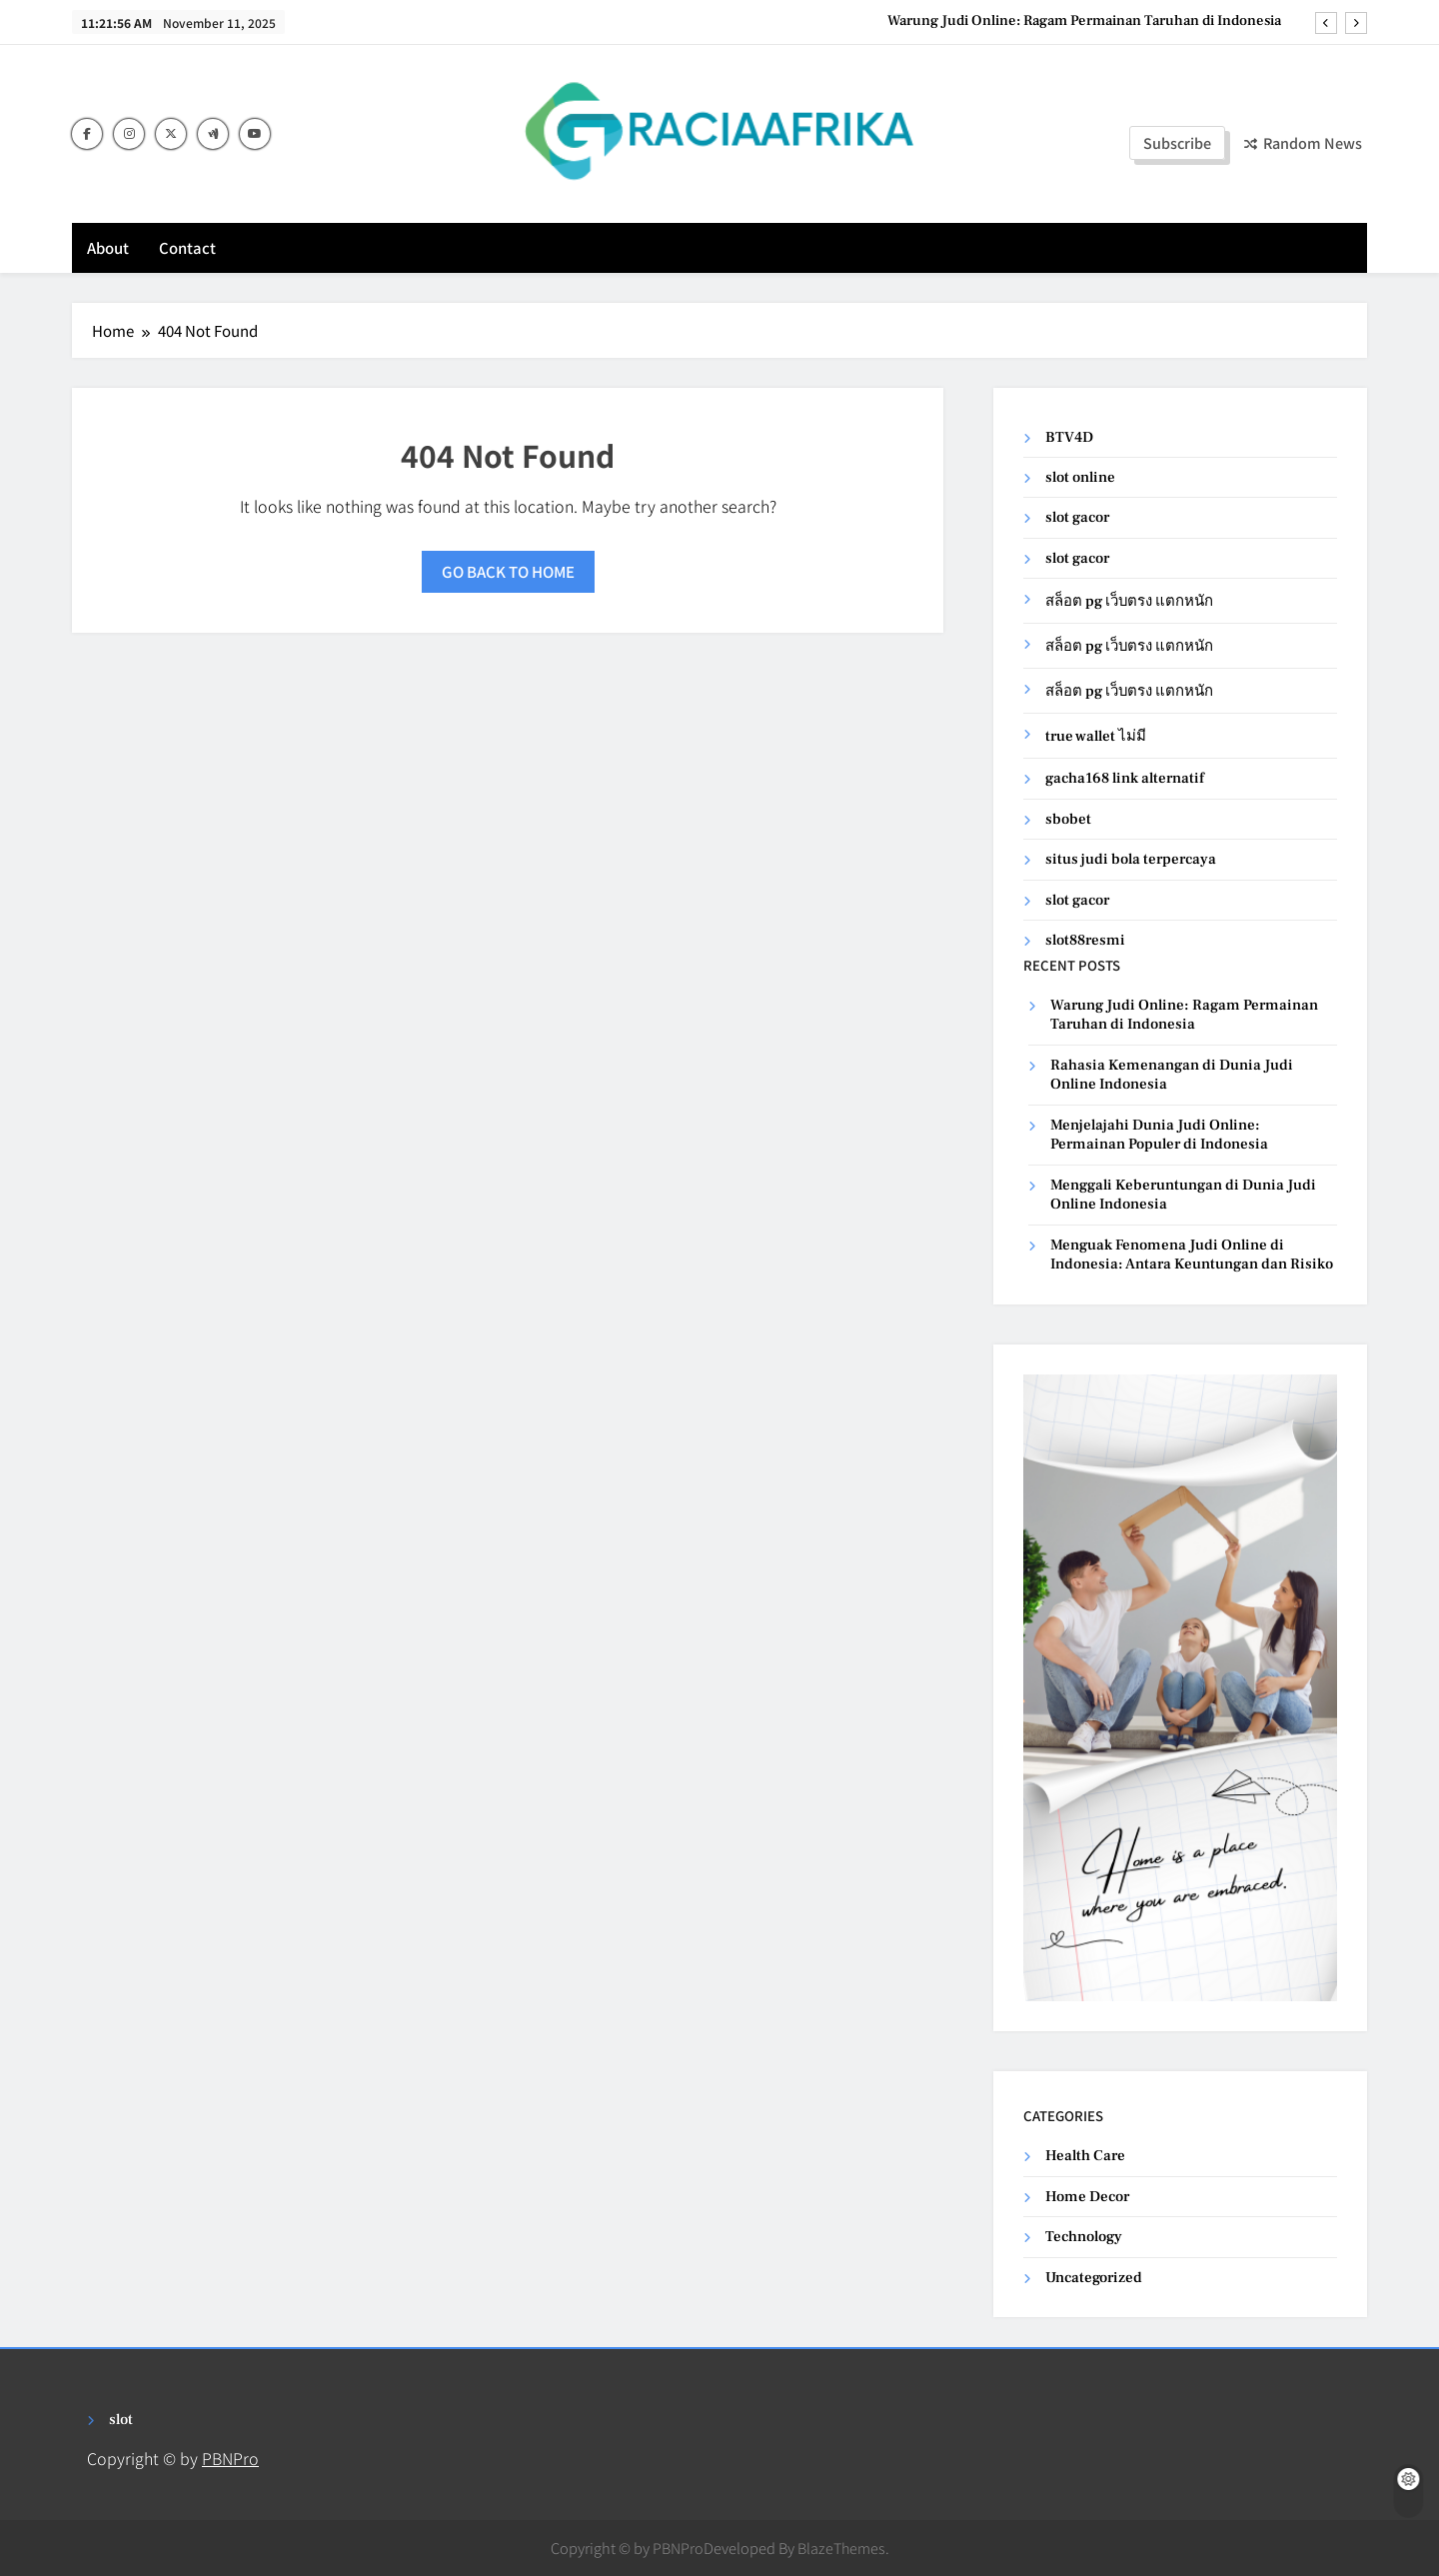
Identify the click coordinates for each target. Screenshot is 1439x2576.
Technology (1083, 2236)
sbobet (1068, 819)
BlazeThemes (841, 2547)
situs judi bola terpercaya (1130, 859)
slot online (1080, 477)
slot (121, 2419)
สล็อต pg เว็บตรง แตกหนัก (1129, 601)
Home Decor (1087, 2196)
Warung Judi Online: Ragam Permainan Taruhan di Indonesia (1084, 21)
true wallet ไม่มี (1095, 736)
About (108, 247)
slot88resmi (1085, 940)
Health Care (1085, 2155)
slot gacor (1077, 517)
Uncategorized (1093, 2277)
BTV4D (1069, 437)
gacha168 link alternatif (1124, 778)
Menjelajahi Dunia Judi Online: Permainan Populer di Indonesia (1159, 1135)
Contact (187, 247)
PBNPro (230, 2458)
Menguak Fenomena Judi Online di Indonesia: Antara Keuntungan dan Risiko (1191, 1255)
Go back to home (508, 571)
